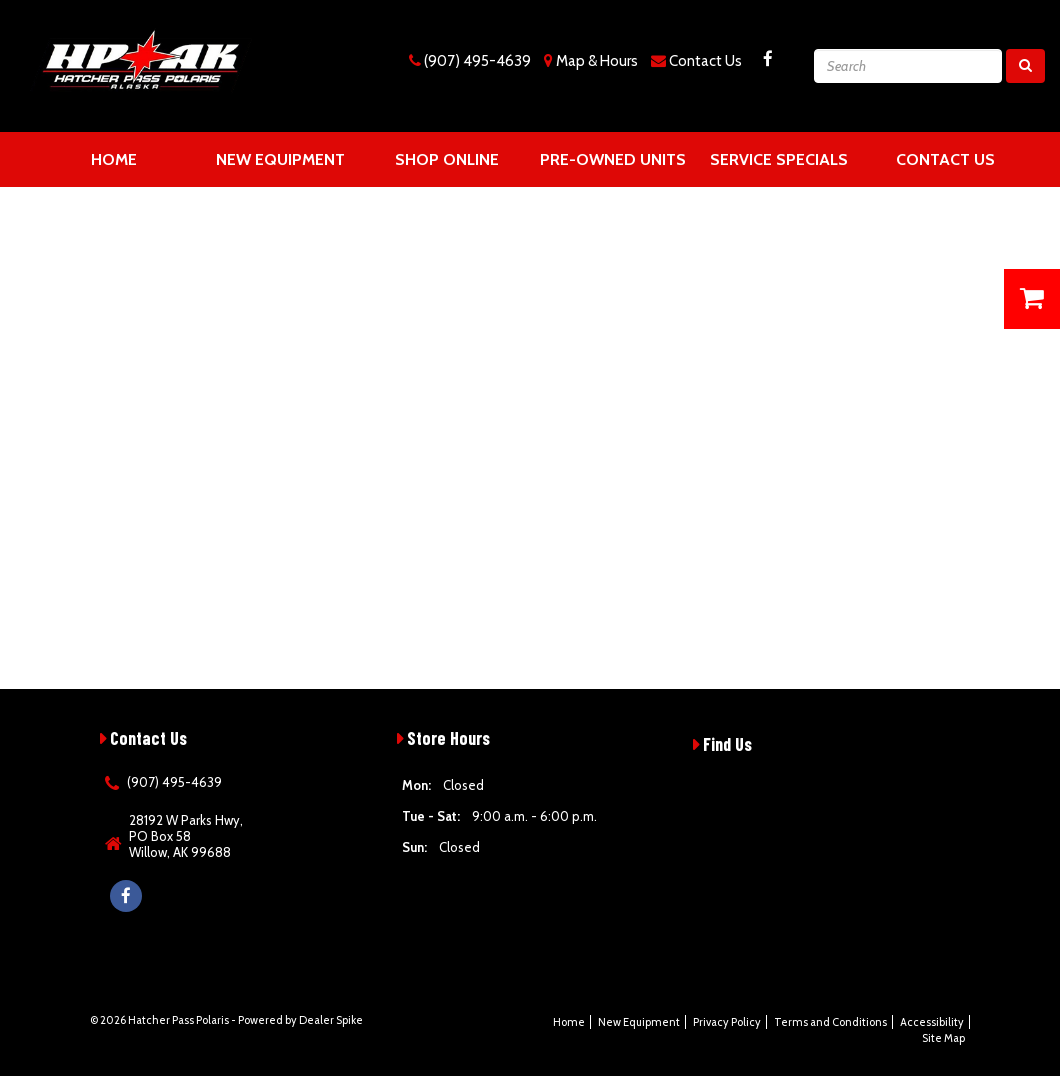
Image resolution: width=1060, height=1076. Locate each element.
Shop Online (447, 159)
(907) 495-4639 (477, 61)
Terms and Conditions (830, 1022)
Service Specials (779, 159)
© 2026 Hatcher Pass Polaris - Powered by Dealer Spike (226, 1020)
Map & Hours (597, 61)
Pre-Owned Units (613, 159)
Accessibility (932, 1022)
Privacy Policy (727, 1022)
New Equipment (280, 159)
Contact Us (705, 61)
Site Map (943, 1038)
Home (114, 159)
